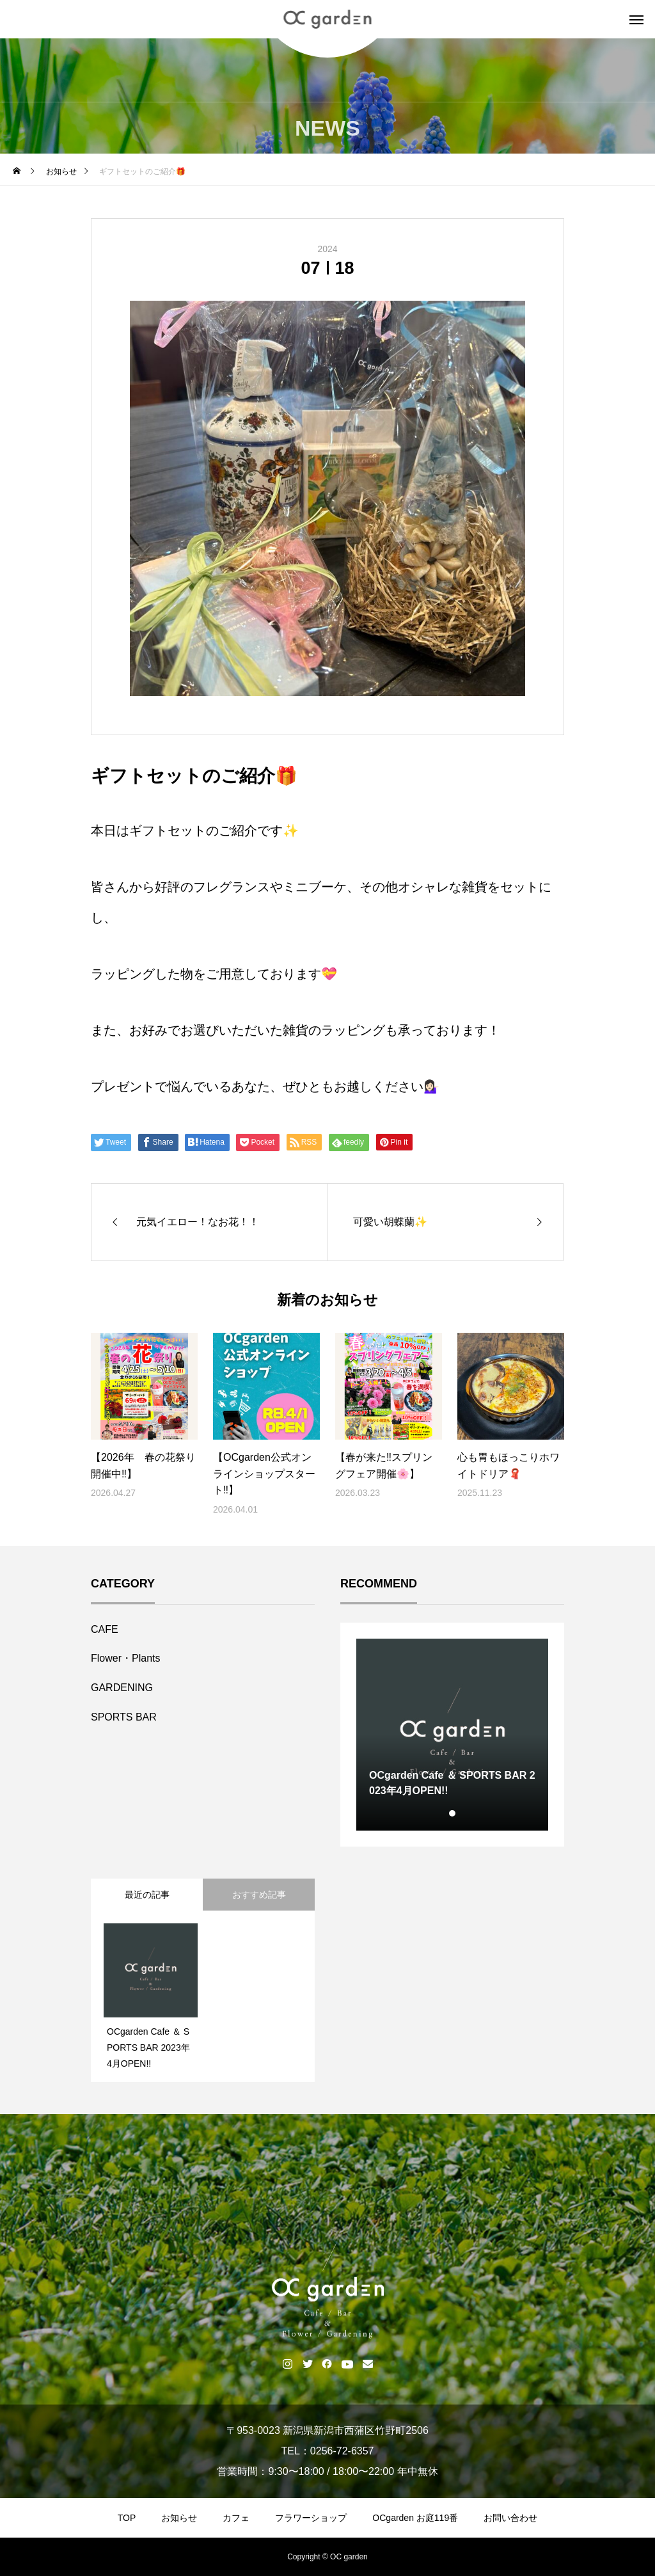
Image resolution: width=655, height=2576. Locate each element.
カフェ (236, 2518)
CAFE (104, 1629)
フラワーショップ (311, 2518)
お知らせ (179, 2518)
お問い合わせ (510, 2518)
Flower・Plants (125, 1658)
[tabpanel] (452, 1735)
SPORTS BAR (124, 1717)
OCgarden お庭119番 (415, 2518)
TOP (127, 2518)
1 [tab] (453, 1813)
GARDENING (122, 1687)
